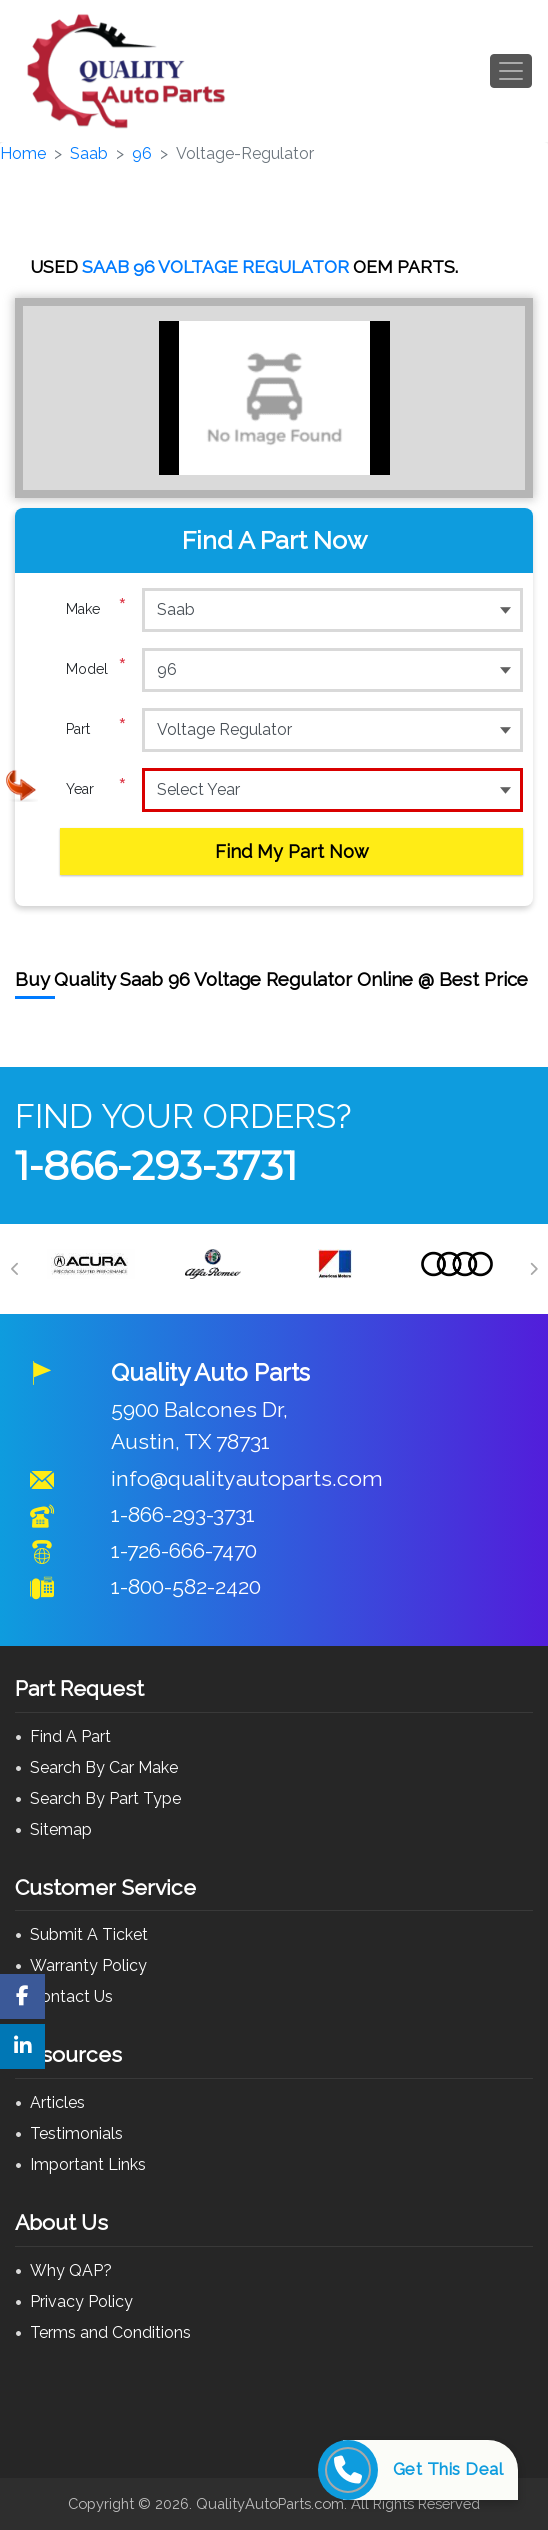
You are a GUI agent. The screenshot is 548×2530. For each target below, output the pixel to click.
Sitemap (61, 1829)
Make (96, 609)
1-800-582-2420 (186, 1586)
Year (96, 789)
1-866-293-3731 (156, 1165)
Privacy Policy (81, 2301)
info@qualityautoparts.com (247, 1478)
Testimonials (76, 2133)
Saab (89, 153)
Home (23, 153)
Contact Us (71, 1996)
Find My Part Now (292, 851)
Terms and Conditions (110, 2332)
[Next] (533, 1269)
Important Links (88, 2164)
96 (142, 153)
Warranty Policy (88, 1965)
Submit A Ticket (89, 1934)
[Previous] (15, 1269)
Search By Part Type (105, 1798)
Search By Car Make (104, 1767)
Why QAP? (71, 2270)
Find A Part (70, 1736)
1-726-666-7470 (184, 1550)
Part (96, 729)
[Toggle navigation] (511, 71)
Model (96, 669)
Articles (57, 2102)
